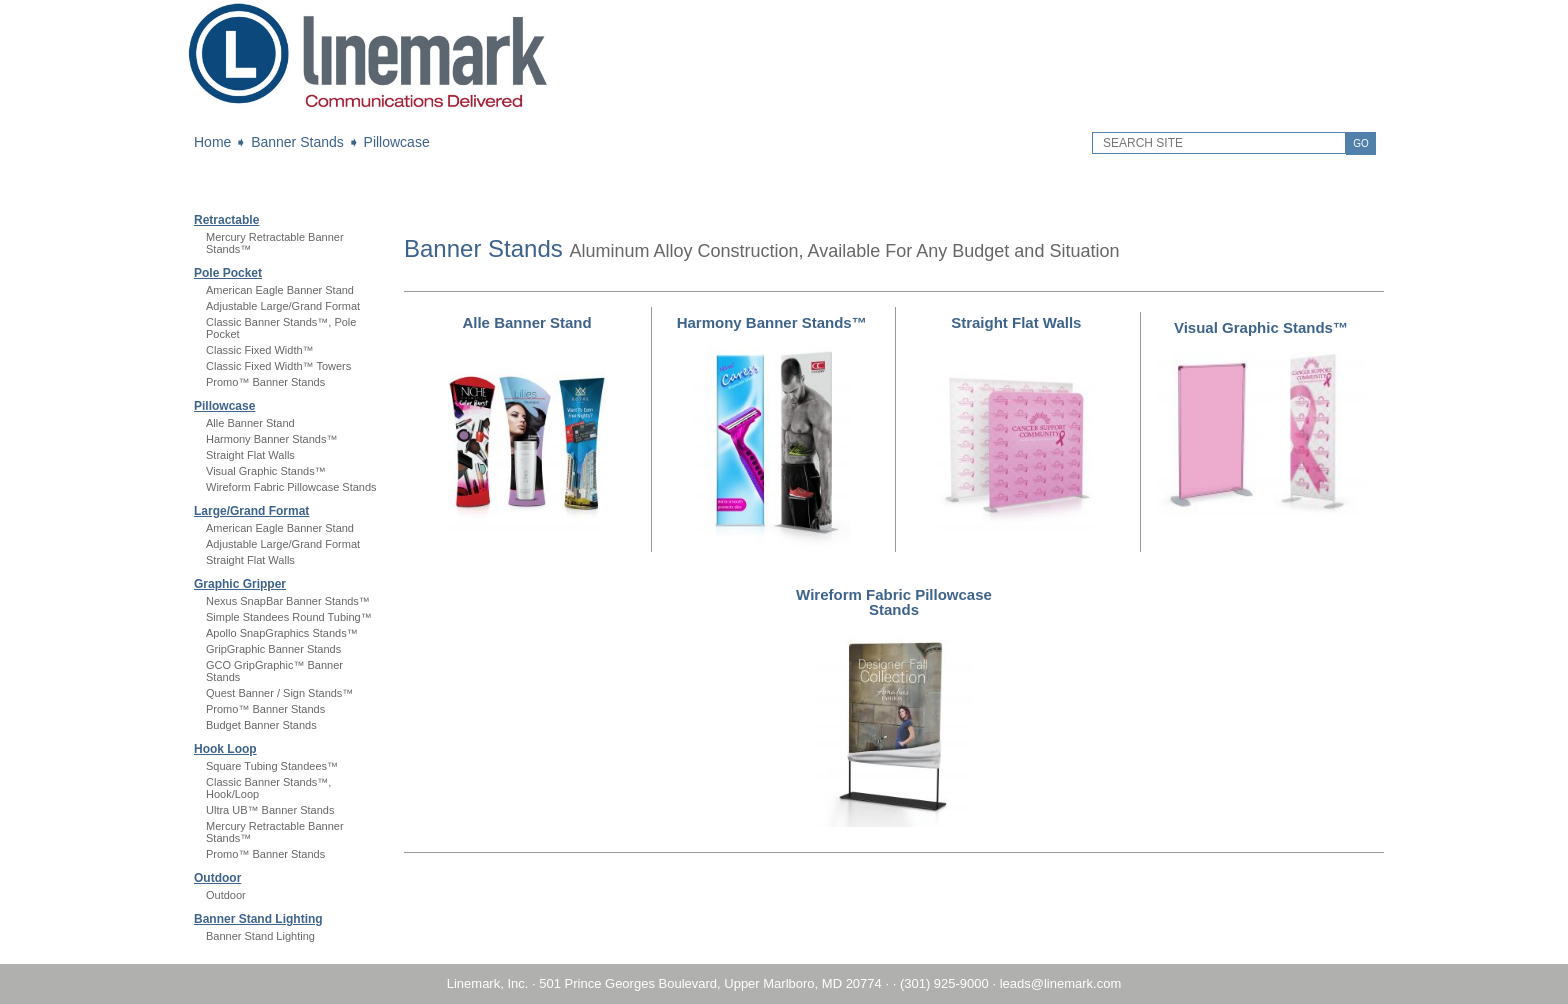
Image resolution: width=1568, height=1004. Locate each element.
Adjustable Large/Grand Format (283, 306)
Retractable (226, 220)
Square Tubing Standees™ (272, 766)
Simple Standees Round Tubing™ (289, 617)
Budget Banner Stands (261, 725)
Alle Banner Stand (250, 423)
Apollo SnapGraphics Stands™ (282, 633)
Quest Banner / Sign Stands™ (279, 693)
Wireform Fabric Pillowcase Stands (291, 487)
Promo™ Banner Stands (265, 382)
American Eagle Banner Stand (280, 290)
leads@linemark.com (1061, 983)
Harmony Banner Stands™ (271, 439)
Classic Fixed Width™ (260, 350)
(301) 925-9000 (944, 983)
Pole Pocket (228, 273)
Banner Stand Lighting (258, 919)
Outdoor (217, 878)
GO (1361, 143)
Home (212, 142)
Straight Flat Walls (250, 455)
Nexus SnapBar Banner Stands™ (288, 601)
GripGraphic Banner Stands (273, 649)
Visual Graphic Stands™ (266, 471)
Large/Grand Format (251, 511)
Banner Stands (297, 142)
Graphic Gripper (240, 584)
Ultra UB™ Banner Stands (270, 810)
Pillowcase (397, 142)
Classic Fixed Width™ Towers (278, 366)
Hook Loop (225, 749)
